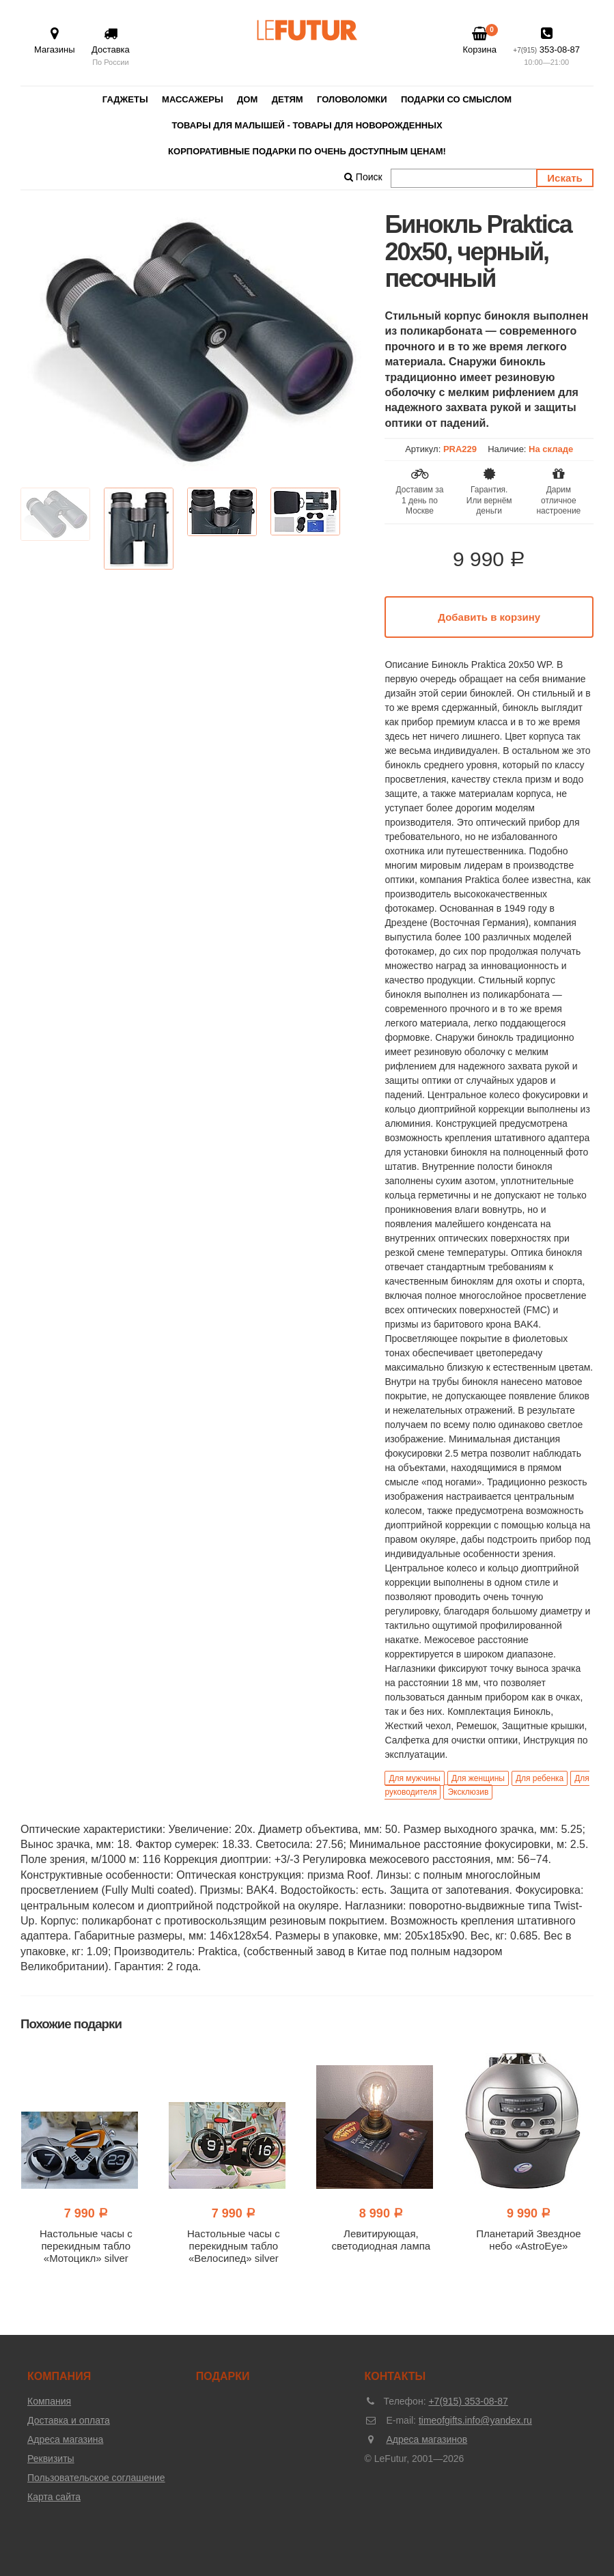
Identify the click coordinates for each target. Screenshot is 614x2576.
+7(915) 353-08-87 (467, 2401)
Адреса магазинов (426, 2439)
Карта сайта (54, 2496)
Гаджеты (125, 99)
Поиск (363, 176)
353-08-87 (546, 47)
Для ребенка (539, 1778)
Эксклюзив (467, 1792)
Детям (287, 99)
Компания (49, 2401)
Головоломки (352, 99)
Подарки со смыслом (456, 99)
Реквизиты (50, 2458)
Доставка (111, 47)
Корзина (479, 40)
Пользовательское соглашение (96, 2477)
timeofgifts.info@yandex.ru (475, 2420)
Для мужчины (415, 1778)
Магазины (54, 41)
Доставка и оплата (68, 2420)
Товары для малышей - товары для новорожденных (306, 125)
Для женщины (478, 1778)
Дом (247, 99)
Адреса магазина (65, 2439)
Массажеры (192, 99)
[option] (192, 342)
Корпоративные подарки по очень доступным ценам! (307, 151)
